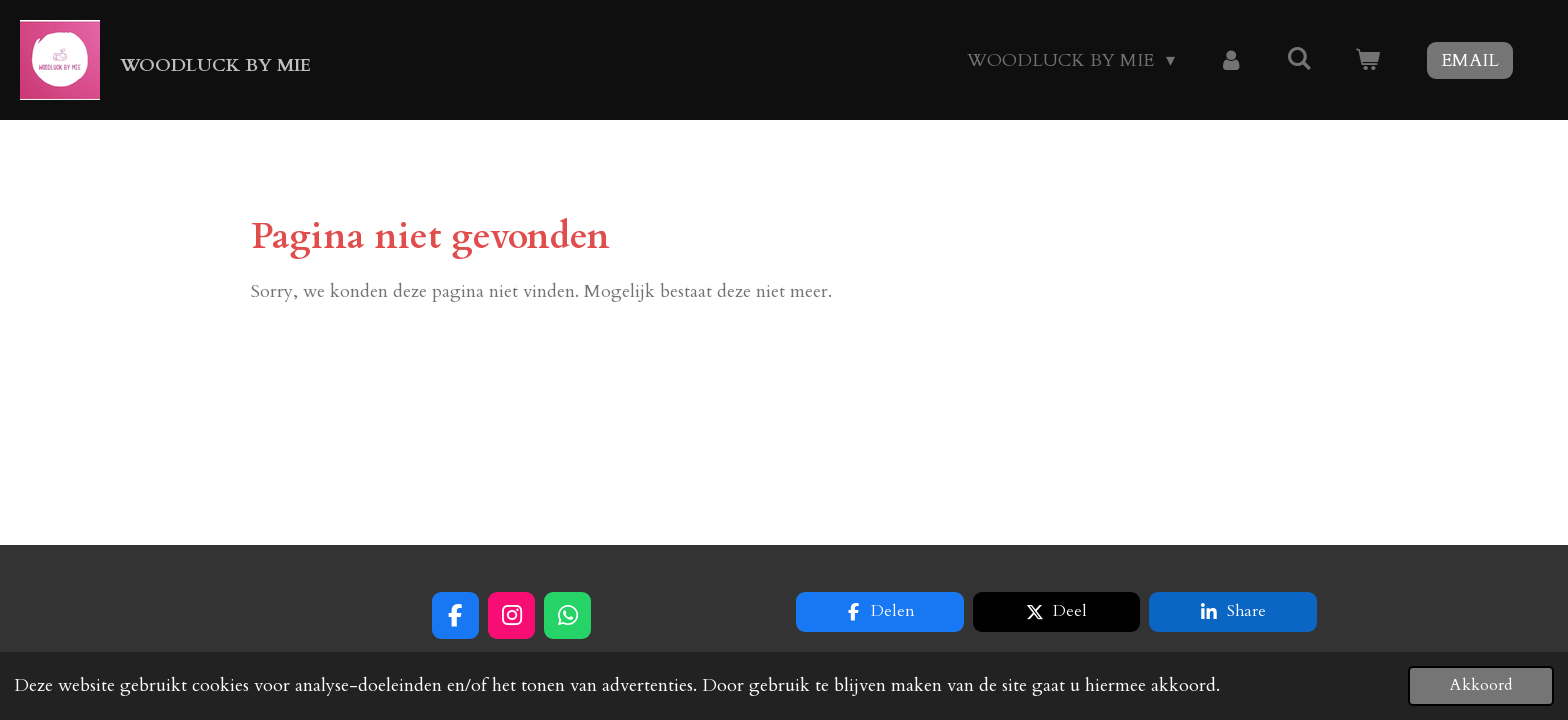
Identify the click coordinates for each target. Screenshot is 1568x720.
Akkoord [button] (1481, 685)
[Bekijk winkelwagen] (1367, 60)
